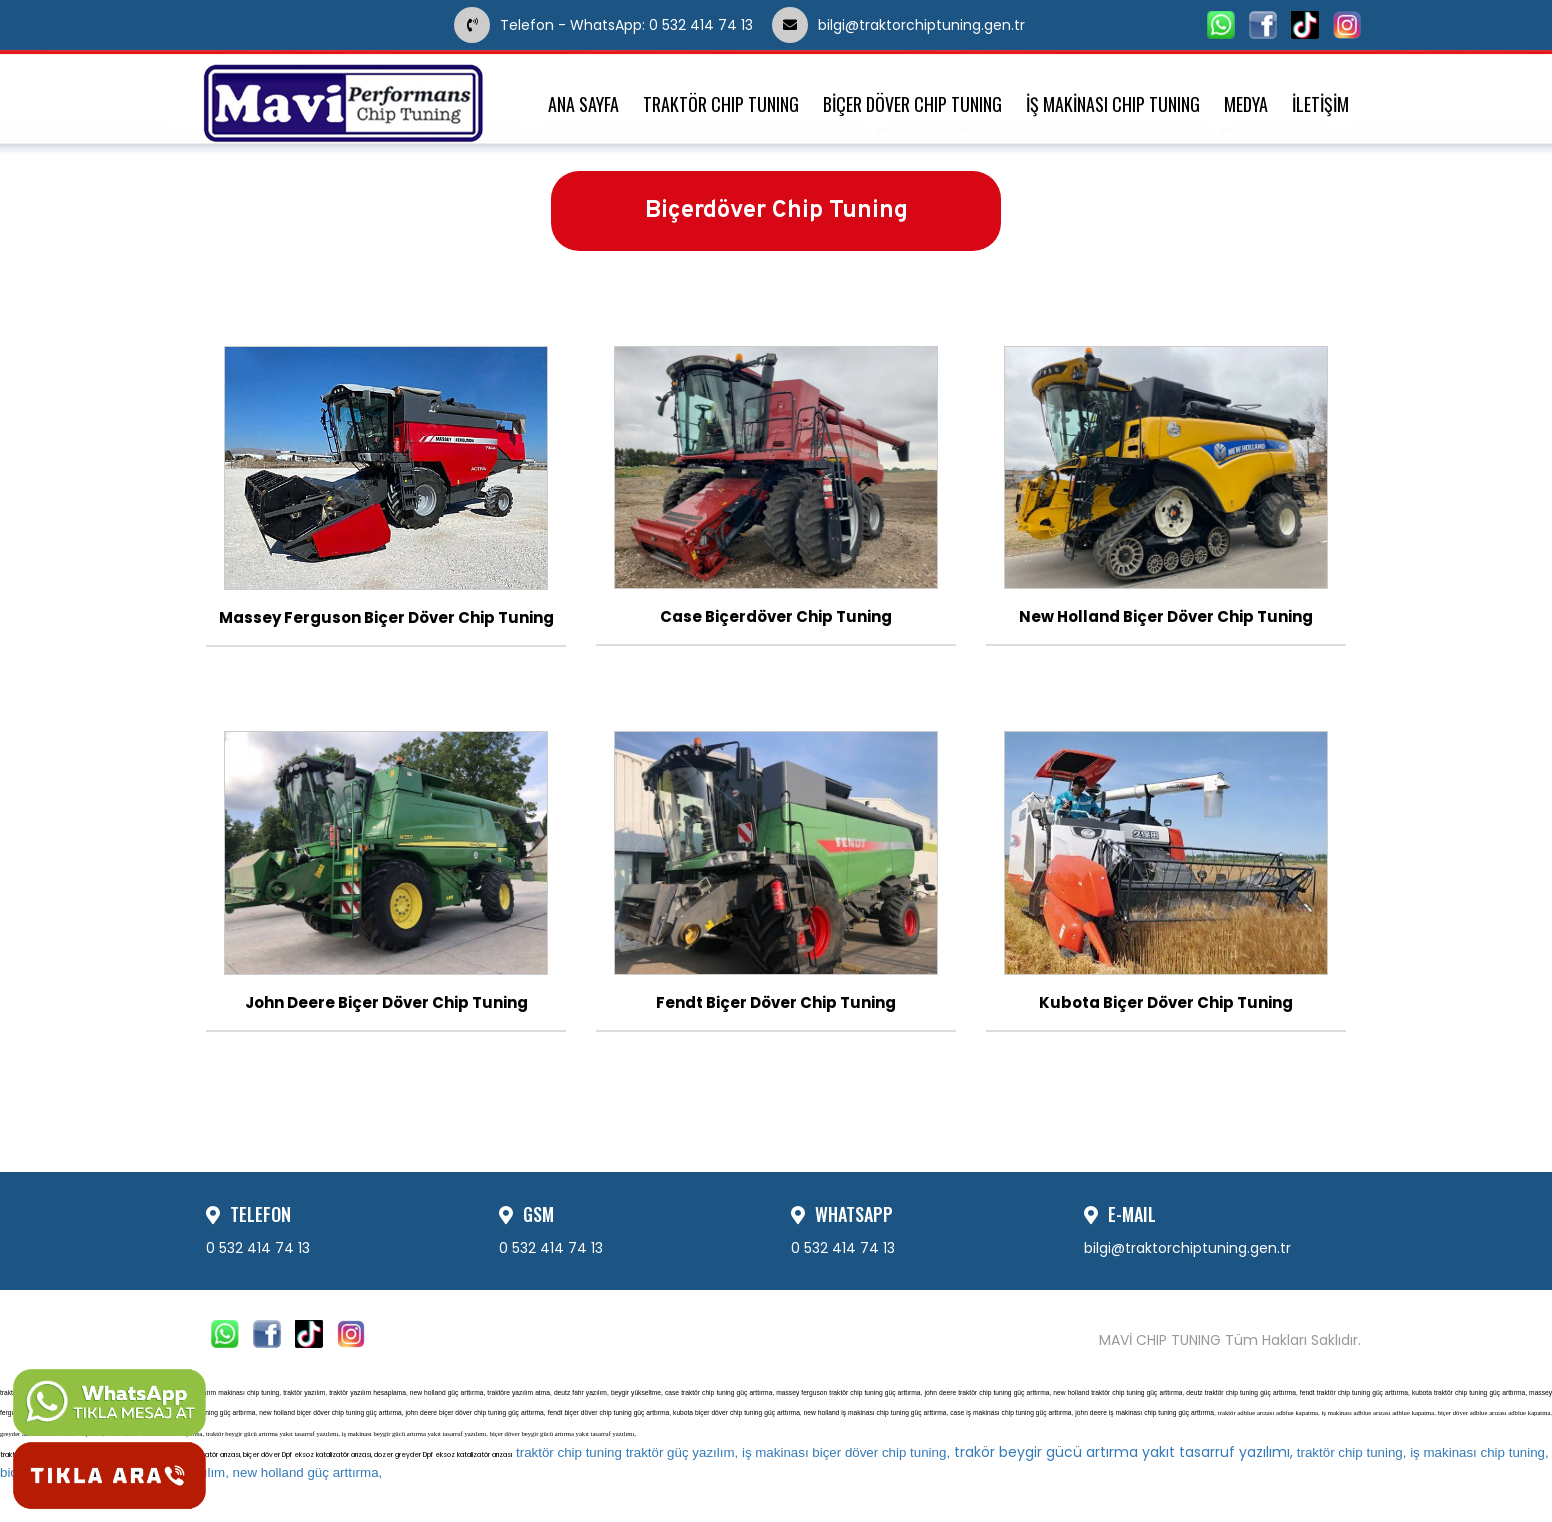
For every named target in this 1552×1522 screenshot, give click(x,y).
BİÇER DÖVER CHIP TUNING (912, 104)
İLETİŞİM (1320, 104)
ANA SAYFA (583, 104)
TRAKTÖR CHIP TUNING (721, 104)
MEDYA (1246, 104)
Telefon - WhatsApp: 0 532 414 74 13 (605, 25)
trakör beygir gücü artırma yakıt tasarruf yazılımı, (904, 1452)
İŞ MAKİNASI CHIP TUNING (1113, 104)
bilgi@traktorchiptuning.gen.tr (954, 25)
